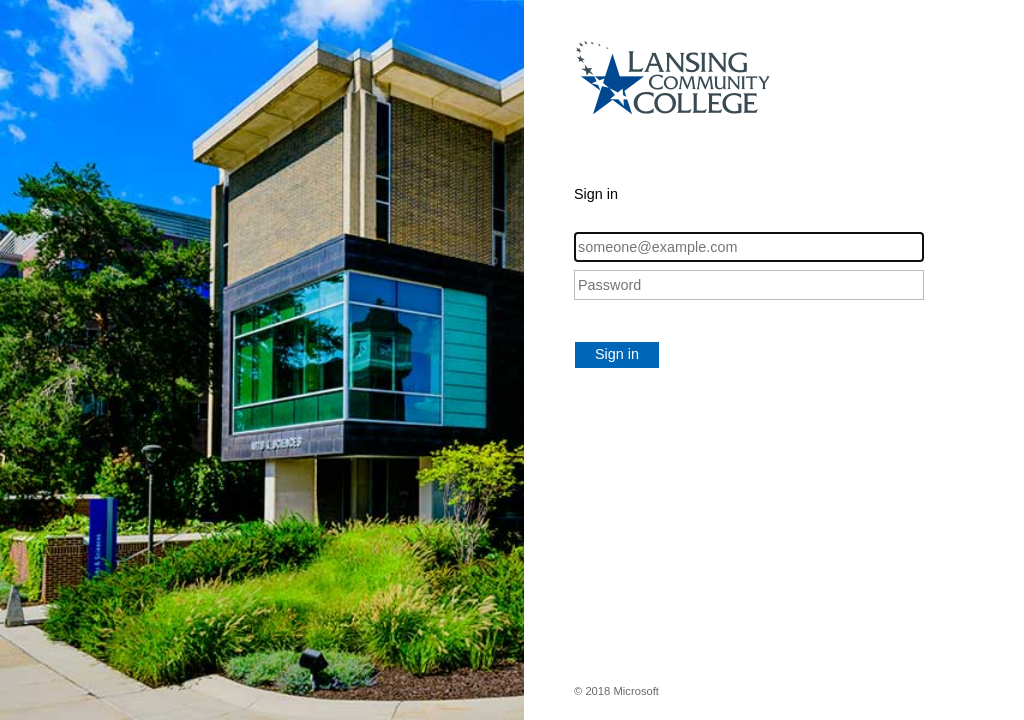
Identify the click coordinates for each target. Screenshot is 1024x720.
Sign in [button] (617, 354)
